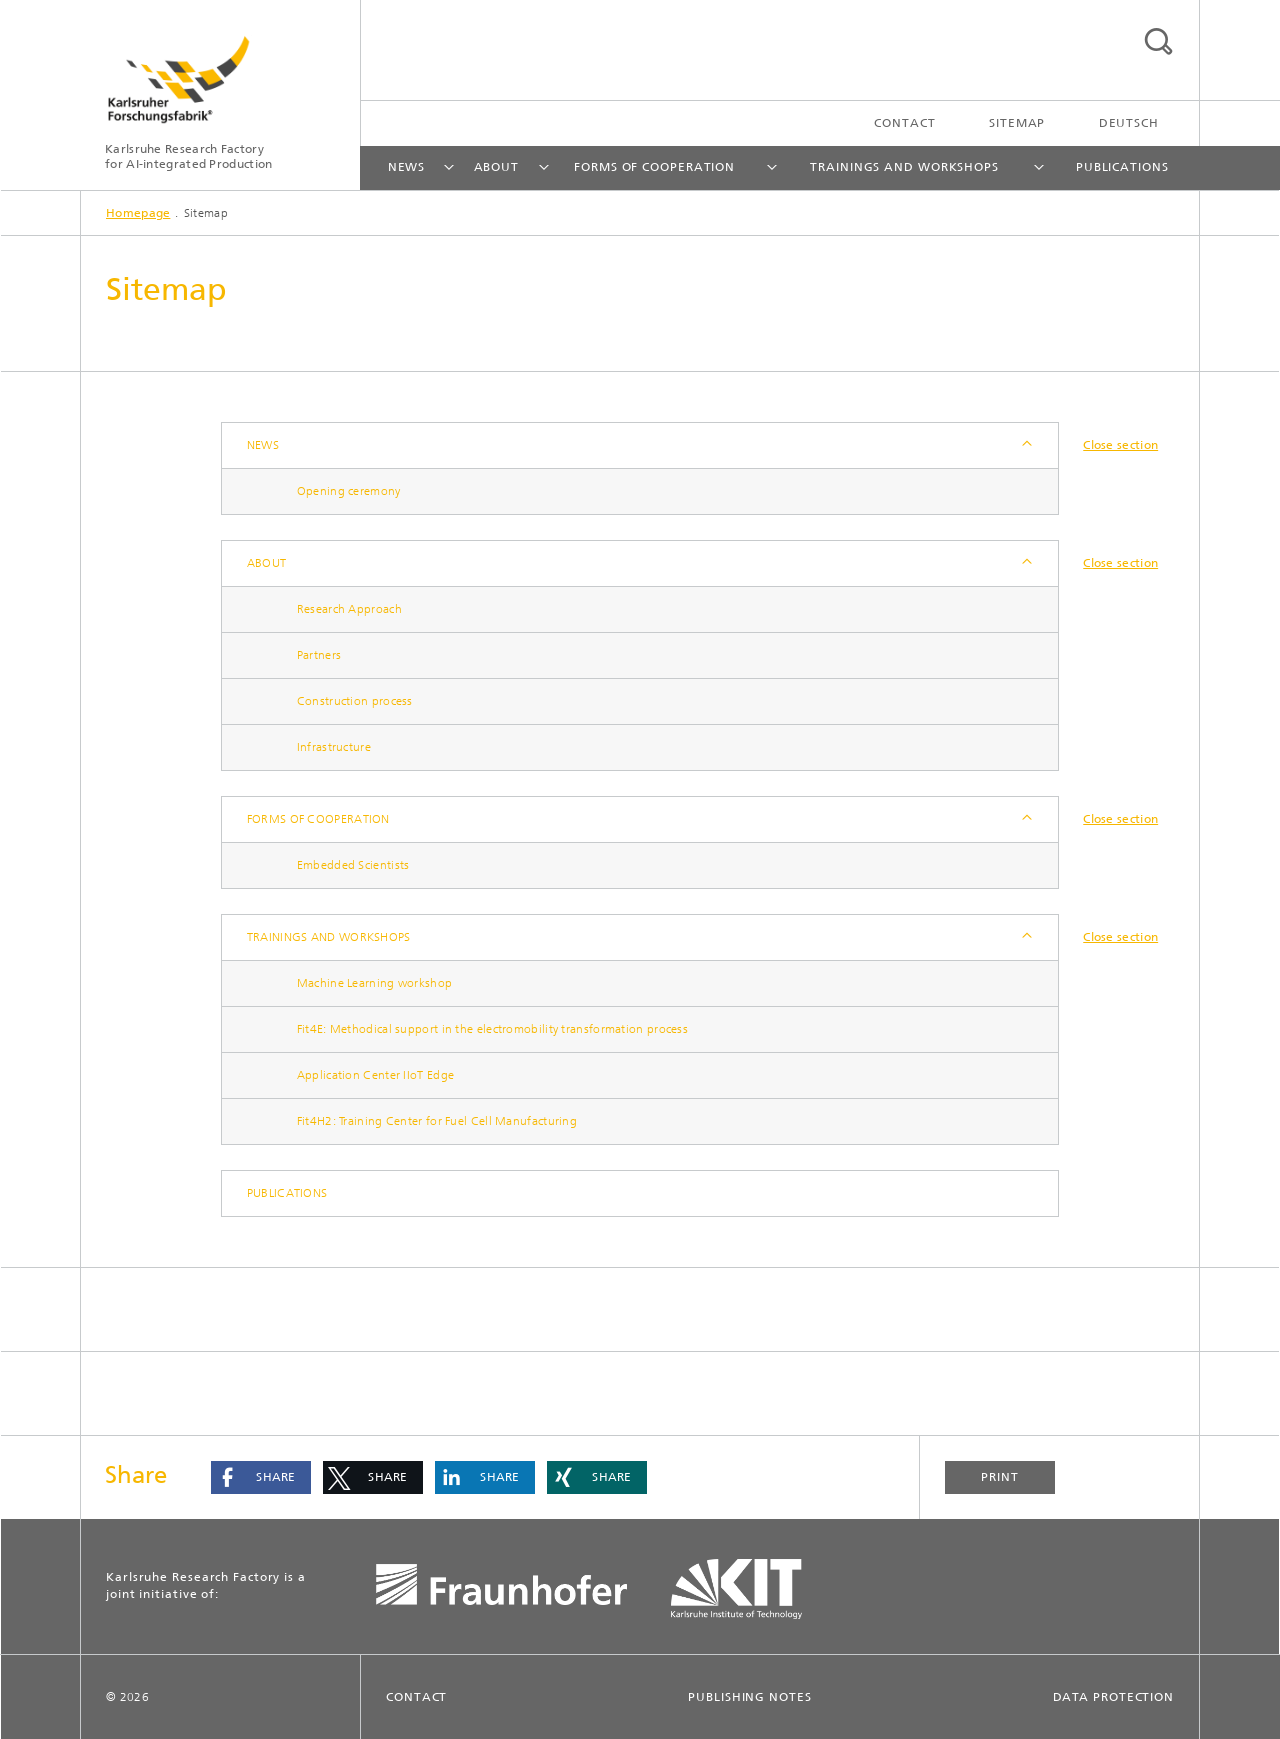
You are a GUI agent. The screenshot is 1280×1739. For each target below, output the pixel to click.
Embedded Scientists (353, 865)
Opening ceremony (349, 491)
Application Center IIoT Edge (375, 1075)
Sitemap (1017, 123)
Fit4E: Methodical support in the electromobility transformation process (492, 1029)
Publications (1122, 167)
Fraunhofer (506, 1589)
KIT (751, 1589)
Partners (319, 655)
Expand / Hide (1025, 445)
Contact (904, 123)
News (407, 167)
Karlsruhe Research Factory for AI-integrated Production (188, 156)
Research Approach (349, 609)
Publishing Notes (749, 1697)
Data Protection (1114, 1697)
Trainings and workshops (904, 167)
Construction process (355, 701)
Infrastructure (334, 747)
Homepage (138, 213)
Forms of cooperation (654, 167)
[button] (261, 1477)
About (497, 167)
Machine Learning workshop (375, 983)
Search (1158, 41)
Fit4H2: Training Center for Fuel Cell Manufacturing (437, 1121)
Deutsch (1129, 123)
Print (1000, 1477)
